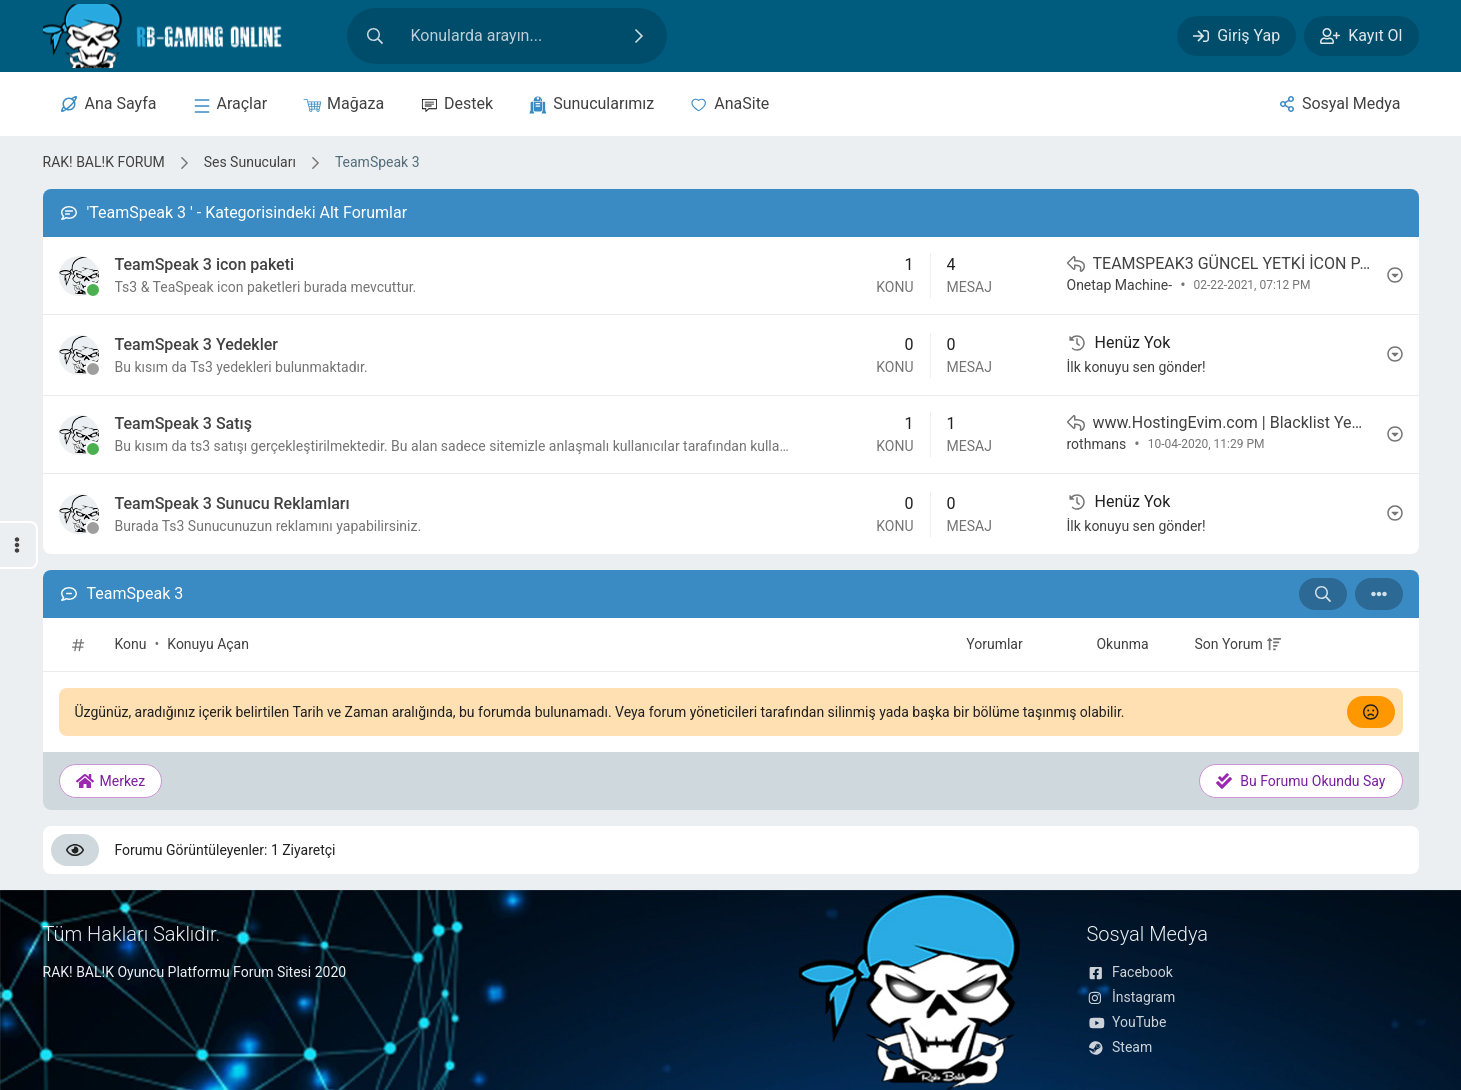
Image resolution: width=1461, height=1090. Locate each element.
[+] (1273, 644)
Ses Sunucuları (250, 162)
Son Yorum (1229, 644)
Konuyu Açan (208, 644)
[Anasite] (729, 104)
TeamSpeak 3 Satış (183, 423)
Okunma (1122, 644)
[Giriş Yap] (1236, 36)
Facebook (1130, 972)
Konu (131, 644)
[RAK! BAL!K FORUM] (179, 36)
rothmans (1097, 444)
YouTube (1127, 1022)
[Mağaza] (343, 104)
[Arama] (375, 36)
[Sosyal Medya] (1340, 104)
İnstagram (1131, 997)
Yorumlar (994, 644)
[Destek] (456, 104)
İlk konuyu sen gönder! (1136, 367)
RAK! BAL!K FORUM (104, 162)
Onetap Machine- (1120, 285)
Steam (1120, 1047)
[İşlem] (1395, 275)
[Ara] (639, 36)
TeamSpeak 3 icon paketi (205, 264)
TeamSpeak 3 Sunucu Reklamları (232, 503)
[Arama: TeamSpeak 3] (1323, 594)
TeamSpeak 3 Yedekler (196, 344)
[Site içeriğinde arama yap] (507, 36)
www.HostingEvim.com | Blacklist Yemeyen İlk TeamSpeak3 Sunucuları (1232, 422)
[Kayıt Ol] (1361, 36)
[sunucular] (229, 104)
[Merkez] (109, 104)
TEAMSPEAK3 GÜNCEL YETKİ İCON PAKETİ (1232, 263)
